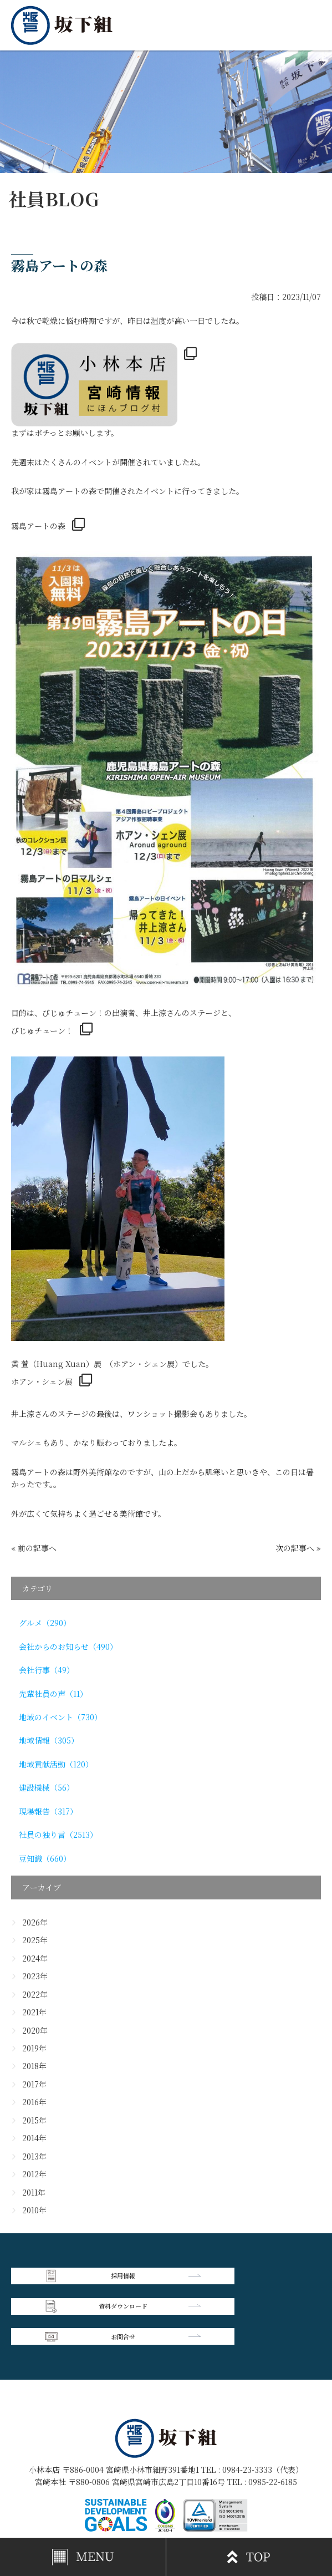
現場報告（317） (48, 1811)
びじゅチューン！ (42, 1030)
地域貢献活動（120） (56, 1764)
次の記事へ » (298, 1547)
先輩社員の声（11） (53, 1693)
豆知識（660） (45, 1858)
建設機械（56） (46, 1787)
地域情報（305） (49, 1740)
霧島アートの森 (38, 525)
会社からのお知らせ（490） (68, 1646)
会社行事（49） (46, 1669)
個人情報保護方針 (243, 2491)
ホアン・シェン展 (42, 1381)
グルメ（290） (45, 1622)
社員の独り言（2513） (58, 1834)
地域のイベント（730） (60, 1717)
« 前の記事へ (34, 1547)
